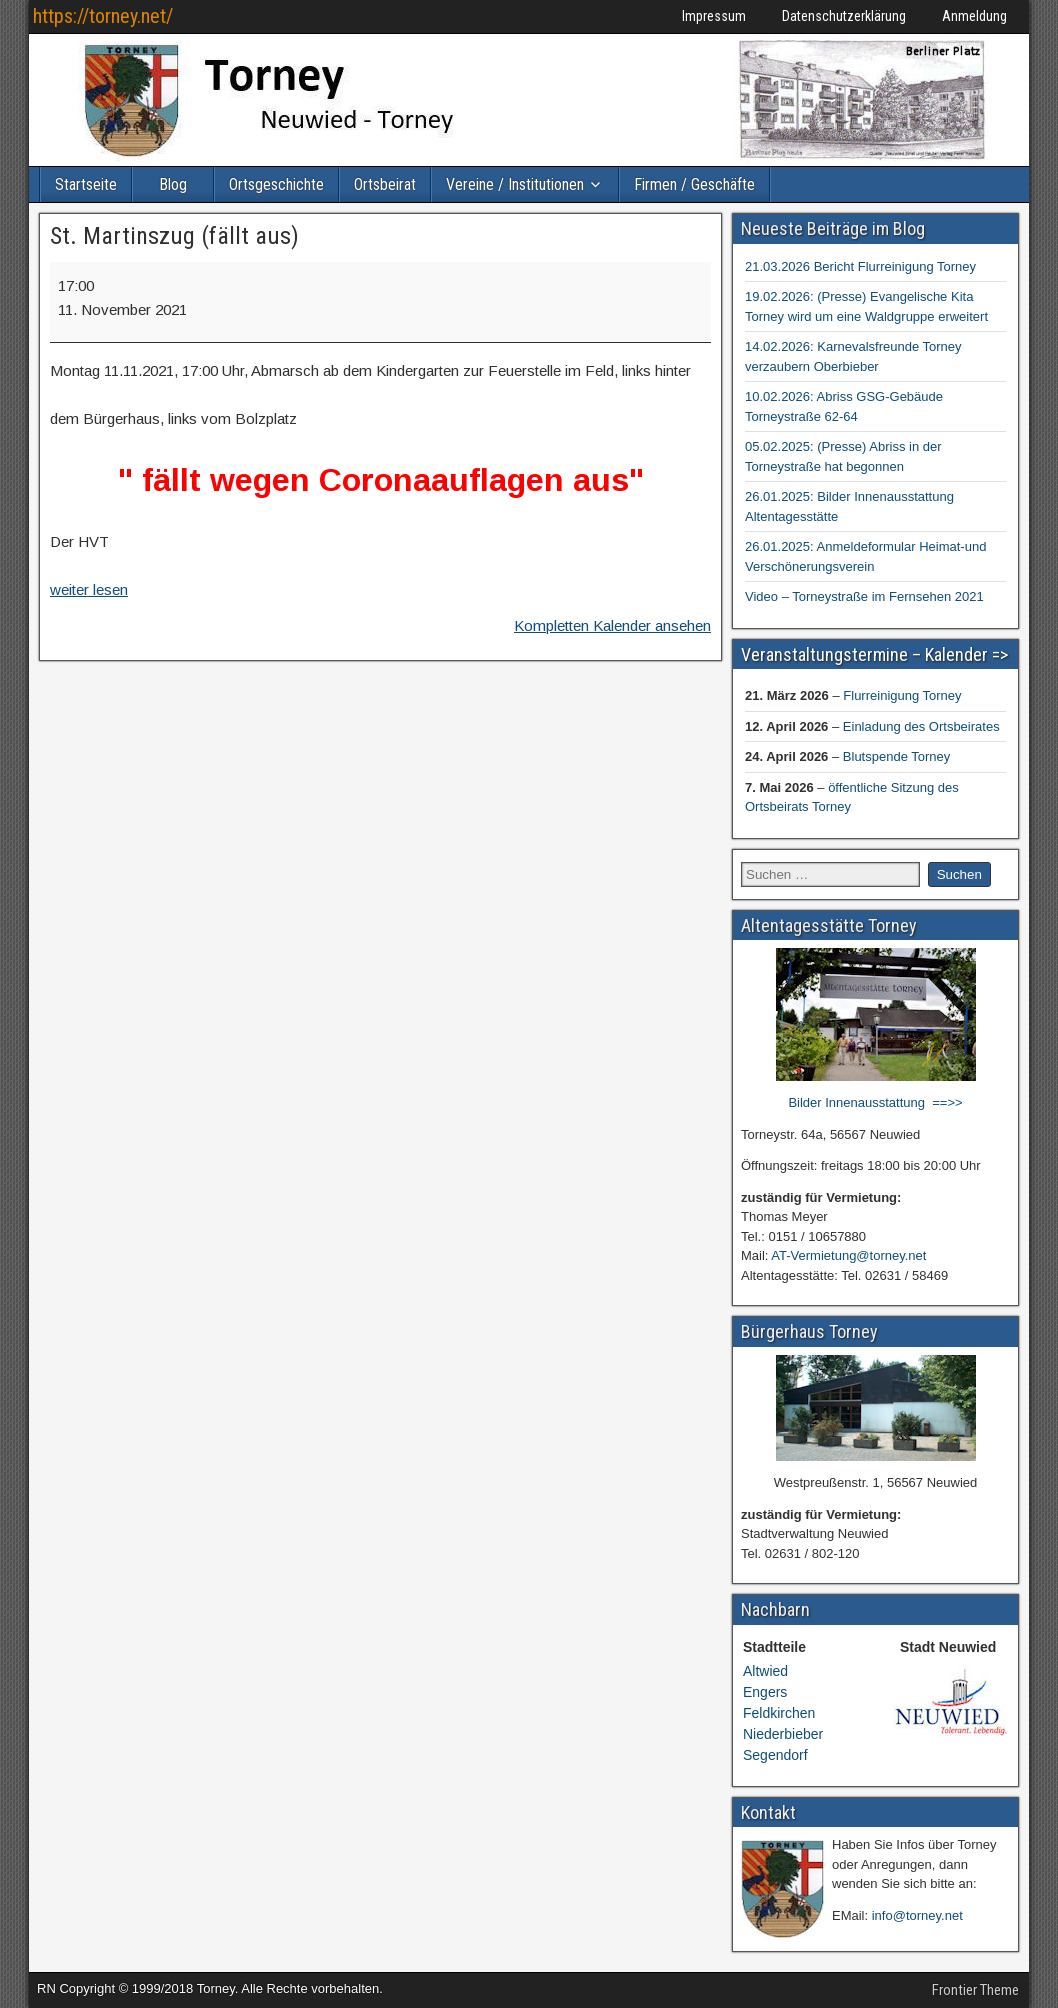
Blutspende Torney (896, 756)
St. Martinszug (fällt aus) (174, 236)
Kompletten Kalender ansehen (612, 625)
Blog (173, 184)
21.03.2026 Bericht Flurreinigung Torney (860, 266)
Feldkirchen (779, 1713)
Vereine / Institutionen (515, 184)
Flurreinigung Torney (902, 695)
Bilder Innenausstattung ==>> (875, 1102)
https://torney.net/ (103, 16)
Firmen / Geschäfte (694, 184)
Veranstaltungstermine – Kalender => (874, 654)
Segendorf (775, 1755)
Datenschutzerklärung (844, 16)
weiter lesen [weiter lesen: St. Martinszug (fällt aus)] (89, 589)
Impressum (714, 16)
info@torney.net (917, 1915)
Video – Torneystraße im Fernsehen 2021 (864, 596)
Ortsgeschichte (276, 184)
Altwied (765, 1671)
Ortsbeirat (385, 184)
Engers (765, 1692)
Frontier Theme (975, 1990)
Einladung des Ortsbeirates (921, 726)
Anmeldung (974, 16)
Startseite (86, 184)
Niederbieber (783, 1734)
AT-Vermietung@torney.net (848, 1255)
